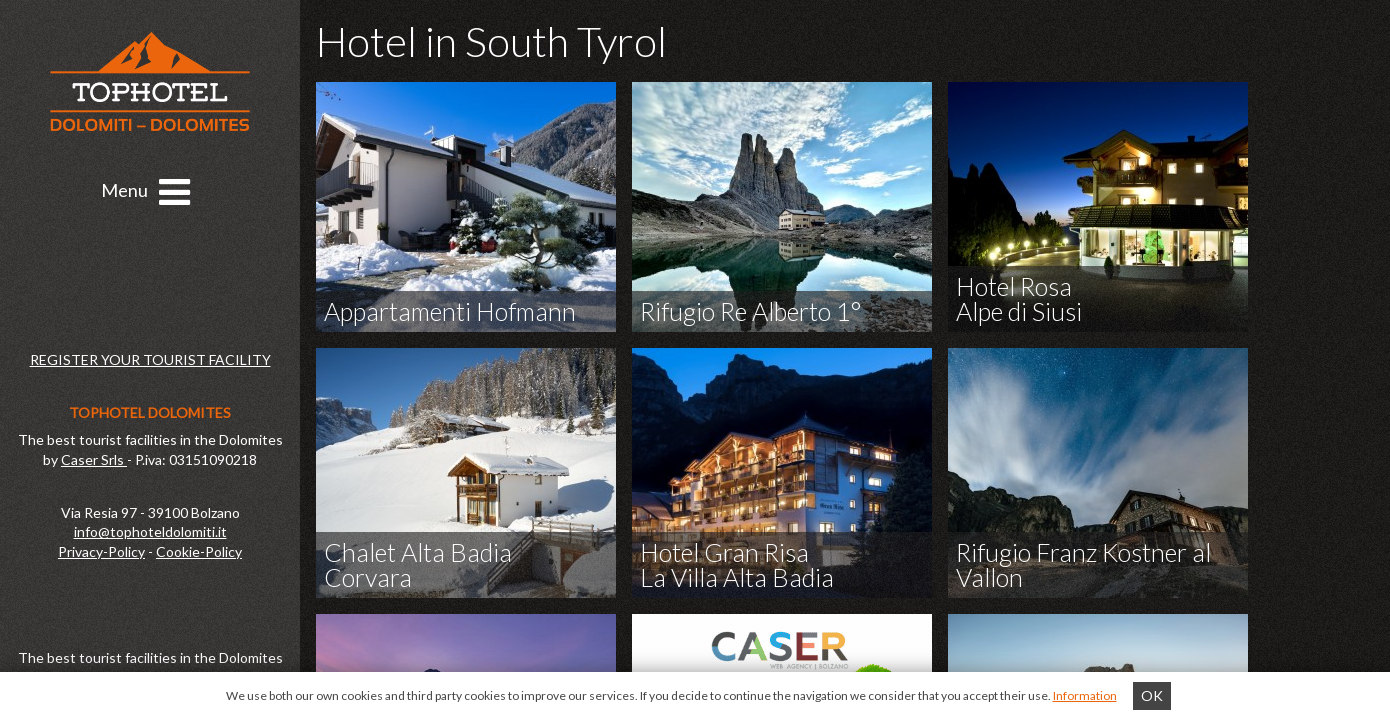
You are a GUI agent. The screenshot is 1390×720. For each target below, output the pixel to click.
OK (1152, 695)
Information (1085, 695)
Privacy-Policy (101, 551)
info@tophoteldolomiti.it (150, 531)
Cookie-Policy (199, 551)
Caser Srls (94, 459)
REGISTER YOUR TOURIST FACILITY (150, 359)
